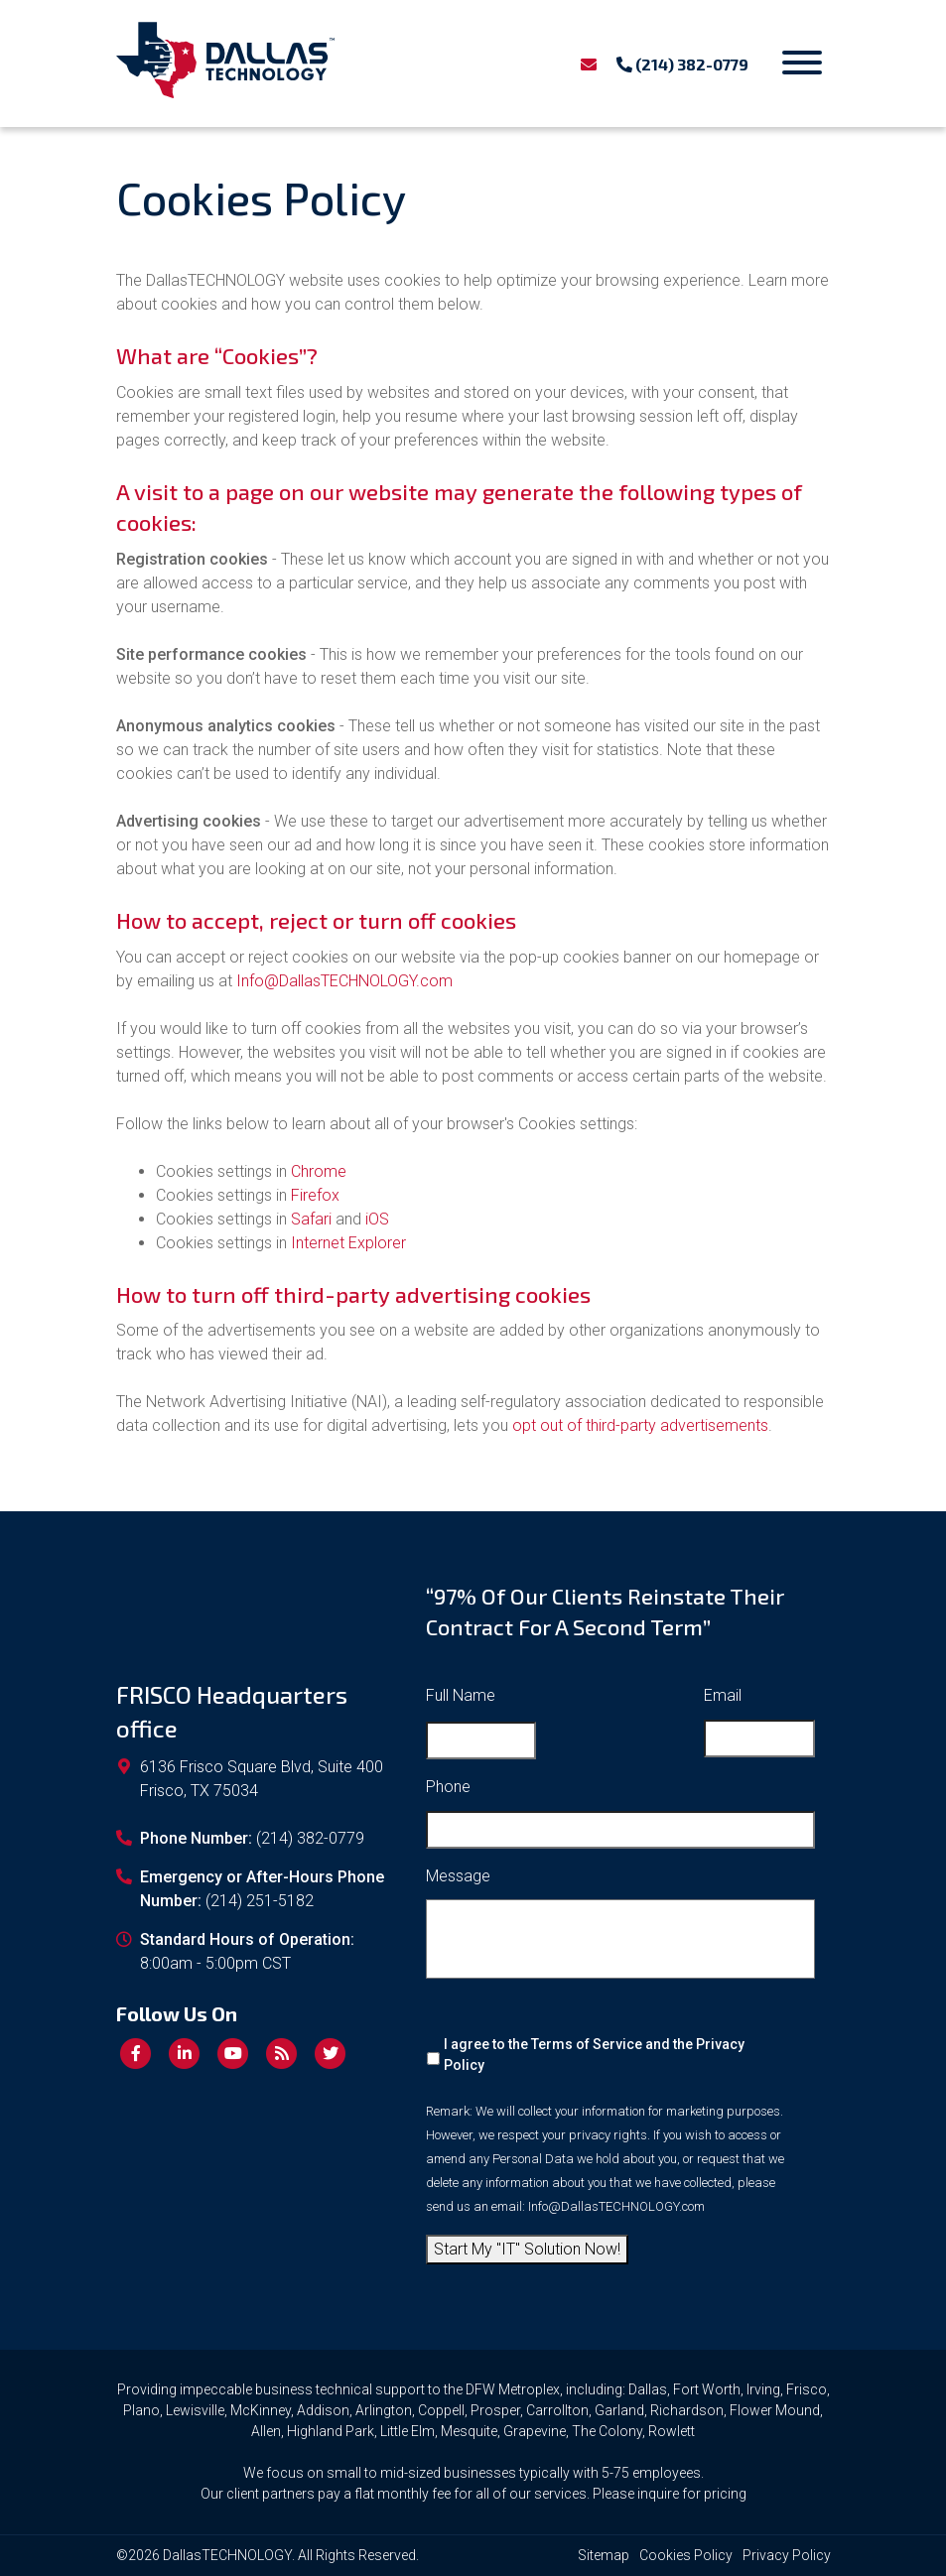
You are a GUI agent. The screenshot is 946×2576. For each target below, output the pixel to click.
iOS (377, 1219)
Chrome (318, 1171)
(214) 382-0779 (682, 64)
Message (458, 1876)
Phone (448, 1786)
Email (723, 1695)
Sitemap (603, 2555)
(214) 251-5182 (259, 1900)
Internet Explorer (348, 1242)
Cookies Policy (686, 2555)
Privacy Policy (787, 2555)
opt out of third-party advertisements (640, 1425)
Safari (311, 1219)
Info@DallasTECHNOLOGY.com (344, 980)
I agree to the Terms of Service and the (594, 2054)
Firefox (315, 1195)
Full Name (460, 1695)
